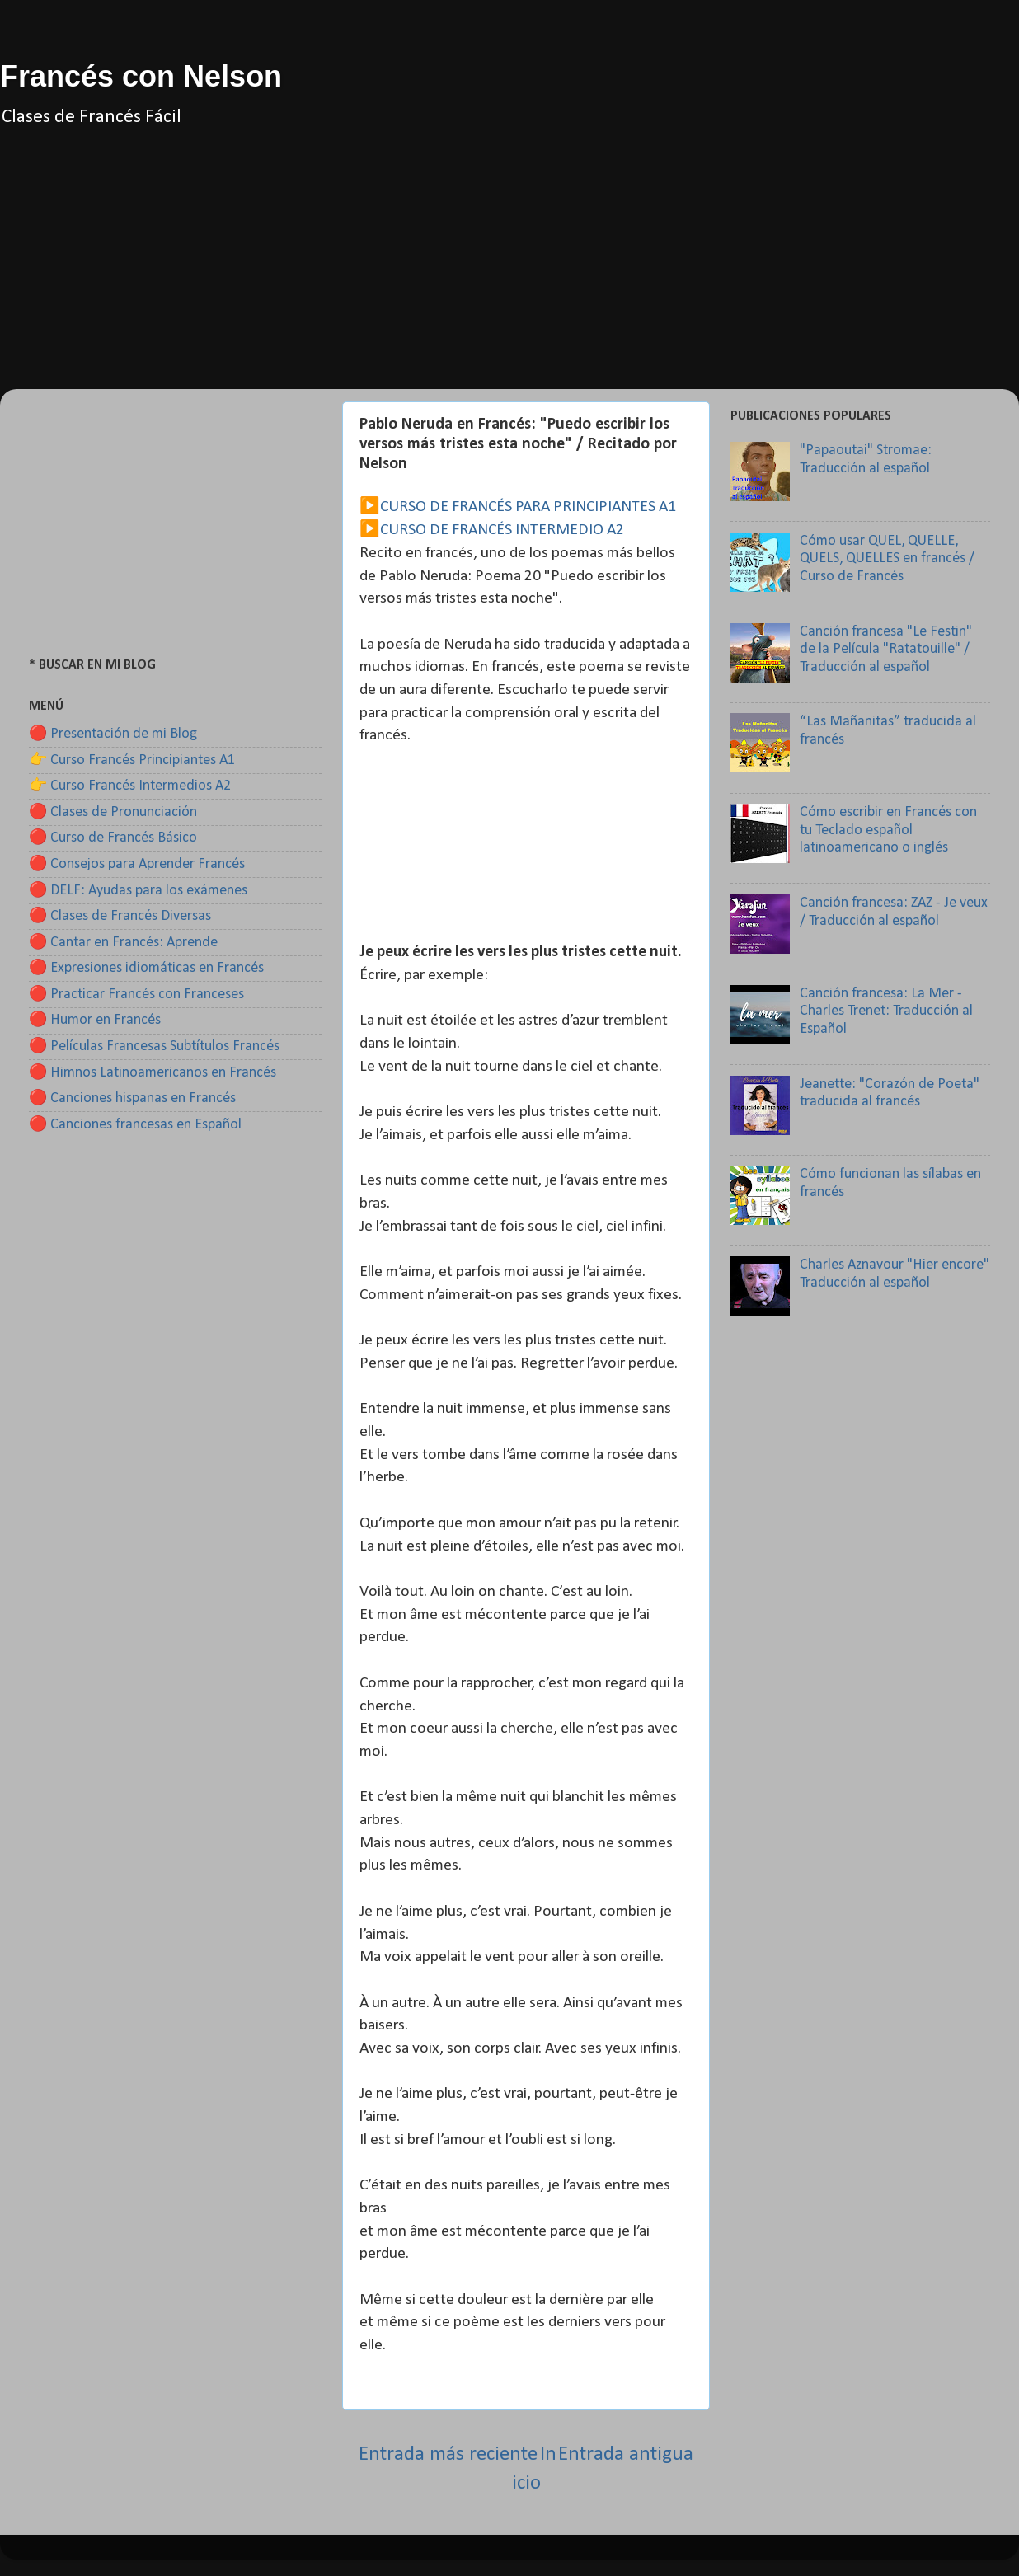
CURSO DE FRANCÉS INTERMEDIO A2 (502, 530)
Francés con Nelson (141, 76)
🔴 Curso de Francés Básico (113, 838)
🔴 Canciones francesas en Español (135, 1125)
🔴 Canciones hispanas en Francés (132, 1098)
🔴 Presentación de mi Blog (113, 734)
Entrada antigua (625, 2454)
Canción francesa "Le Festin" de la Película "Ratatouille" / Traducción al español (886, 649)
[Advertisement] (509, 273)
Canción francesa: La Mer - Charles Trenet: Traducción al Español (886, 1011)
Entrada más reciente (448, 2454)
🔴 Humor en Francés (95, 1020)
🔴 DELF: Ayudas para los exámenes (138, 891)
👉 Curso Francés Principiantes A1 (132, 760)
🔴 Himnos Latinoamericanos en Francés (152, 1073)
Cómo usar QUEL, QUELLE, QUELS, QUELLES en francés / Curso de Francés (887, 558)
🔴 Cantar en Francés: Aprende (123, 942)
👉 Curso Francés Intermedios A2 (130, 786)
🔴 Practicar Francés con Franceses (136, 994)
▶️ (369, 507)
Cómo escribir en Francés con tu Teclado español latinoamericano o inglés (888, 830)
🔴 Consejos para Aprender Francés (137, 864)
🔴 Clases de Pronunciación (113, 812)
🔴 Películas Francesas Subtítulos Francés (154, 1046)
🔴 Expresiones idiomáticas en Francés (146, 968)
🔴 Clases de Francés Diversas (120, 916)
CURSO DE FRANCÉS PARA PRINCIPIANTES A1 (528, 507)
